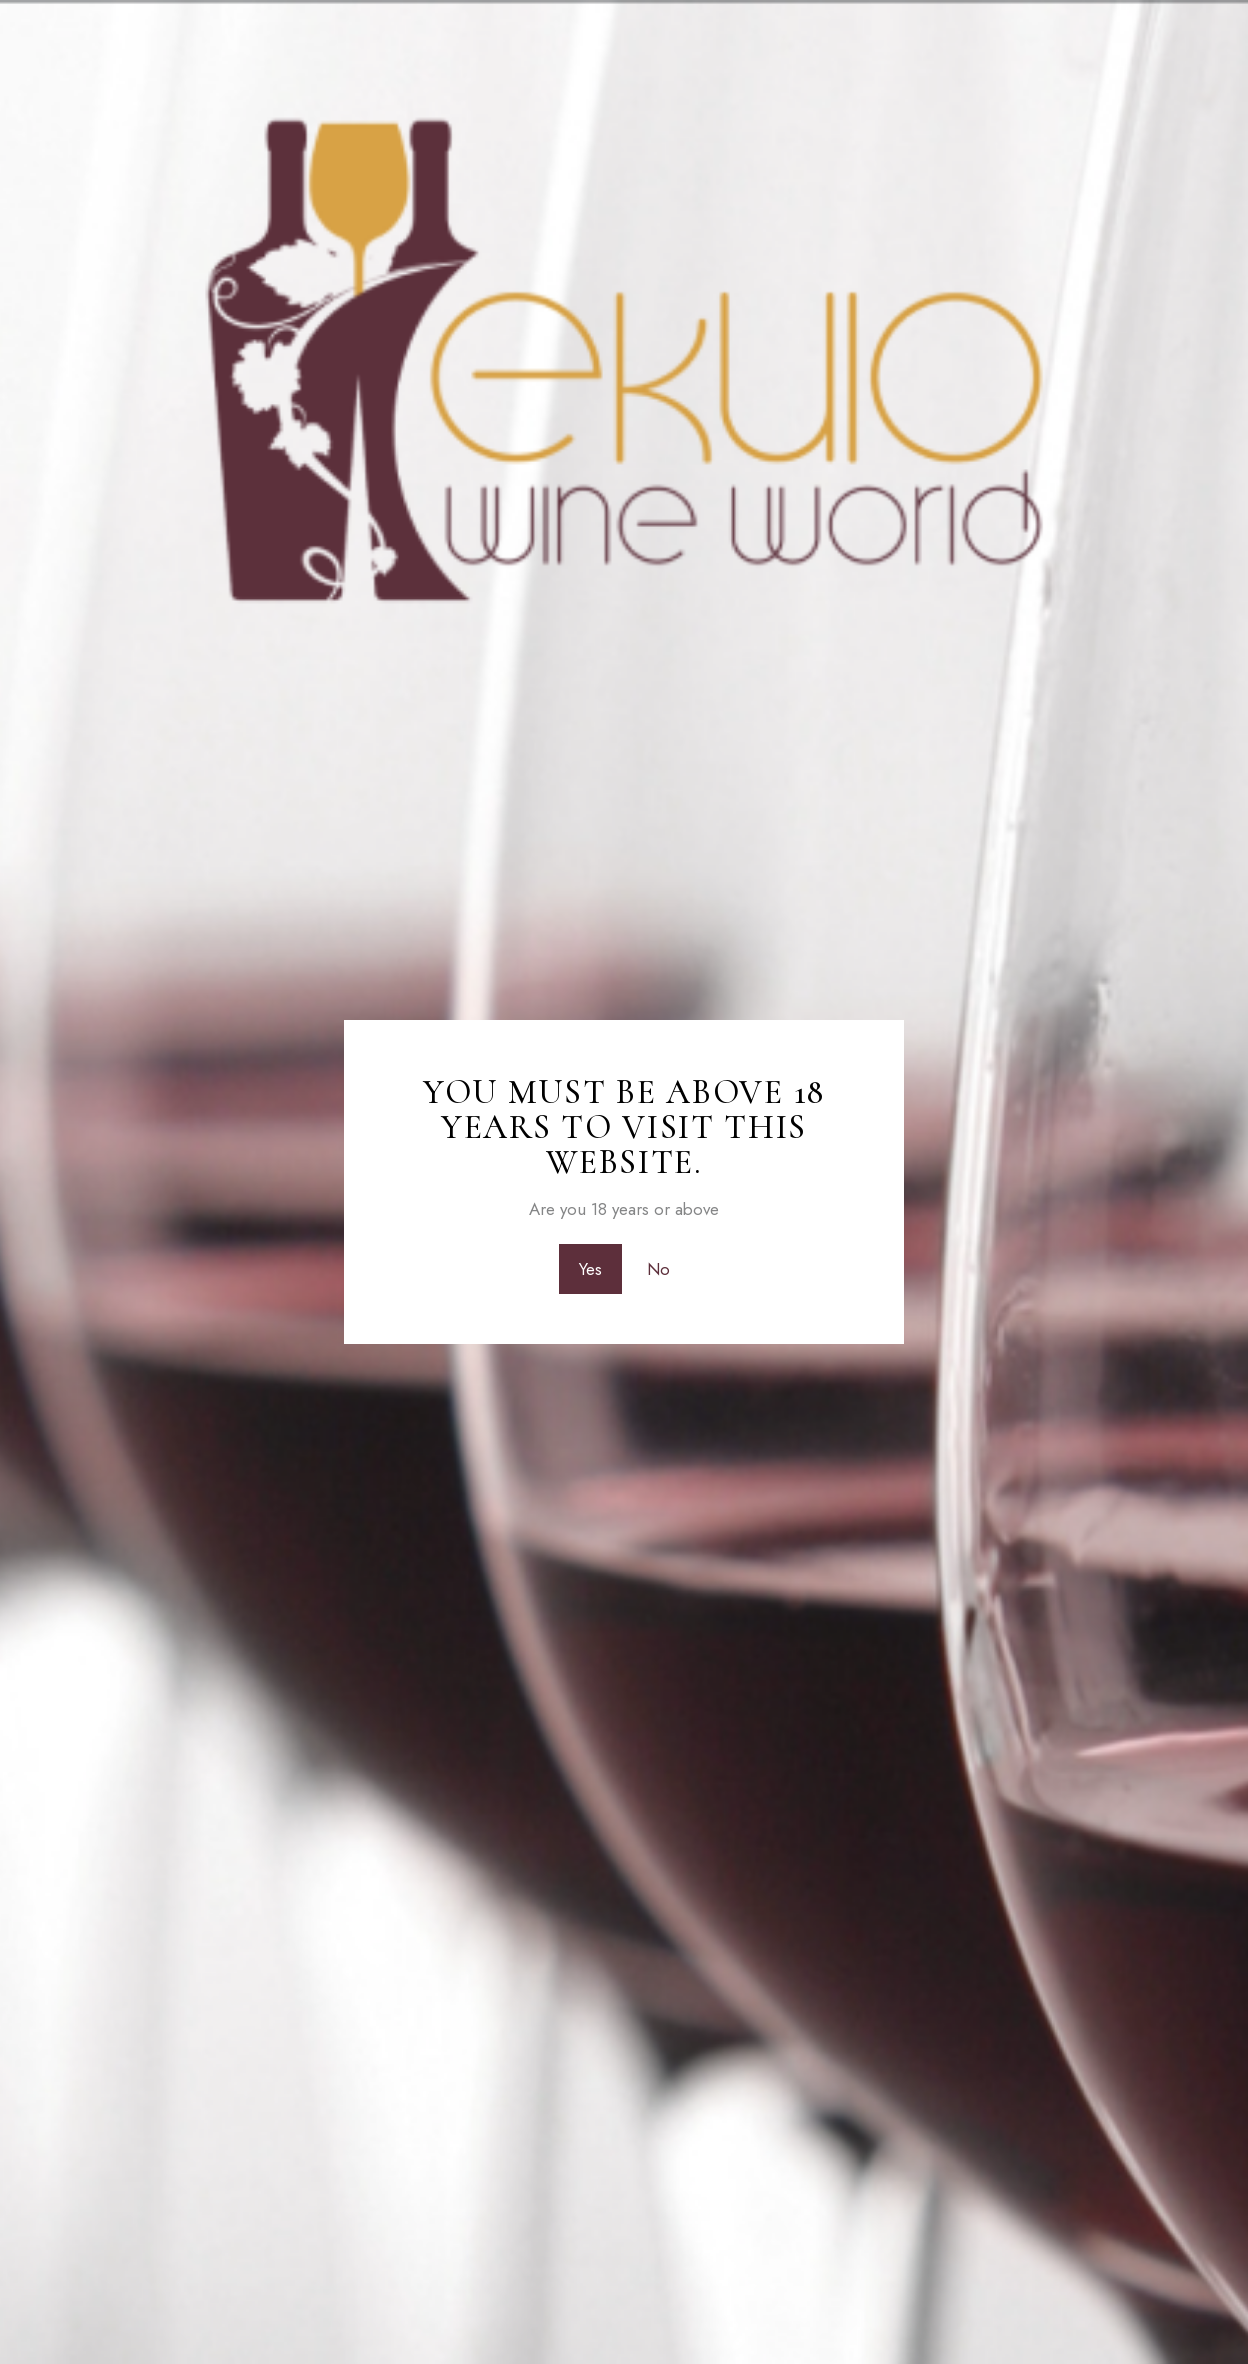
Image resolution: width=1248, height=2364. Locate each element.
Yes (590, 1269)
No (658, 1269)
